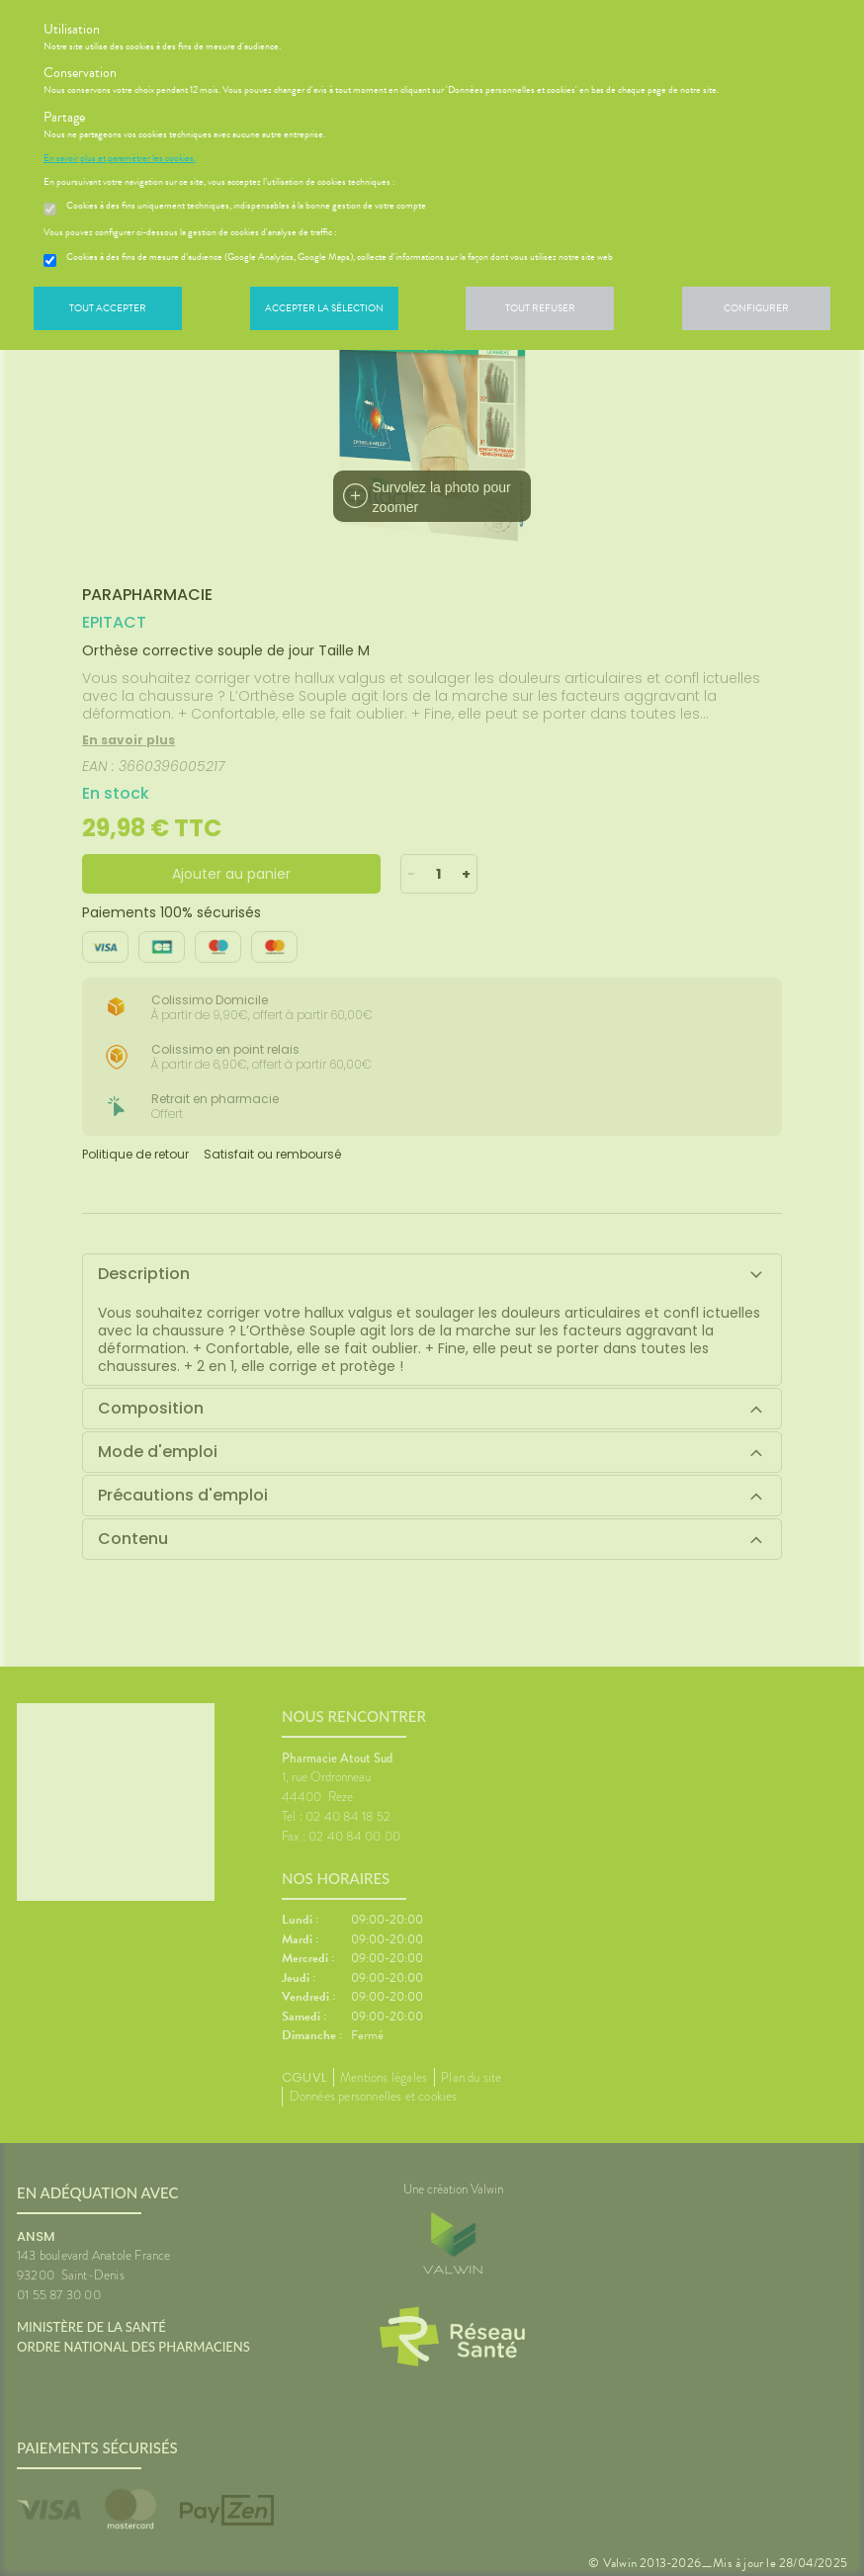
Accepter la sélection (324, 308)
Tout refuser (540, 308)
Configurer (756, 308)
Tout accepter (107, 308)
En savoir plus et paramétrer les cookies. (119, 158)
